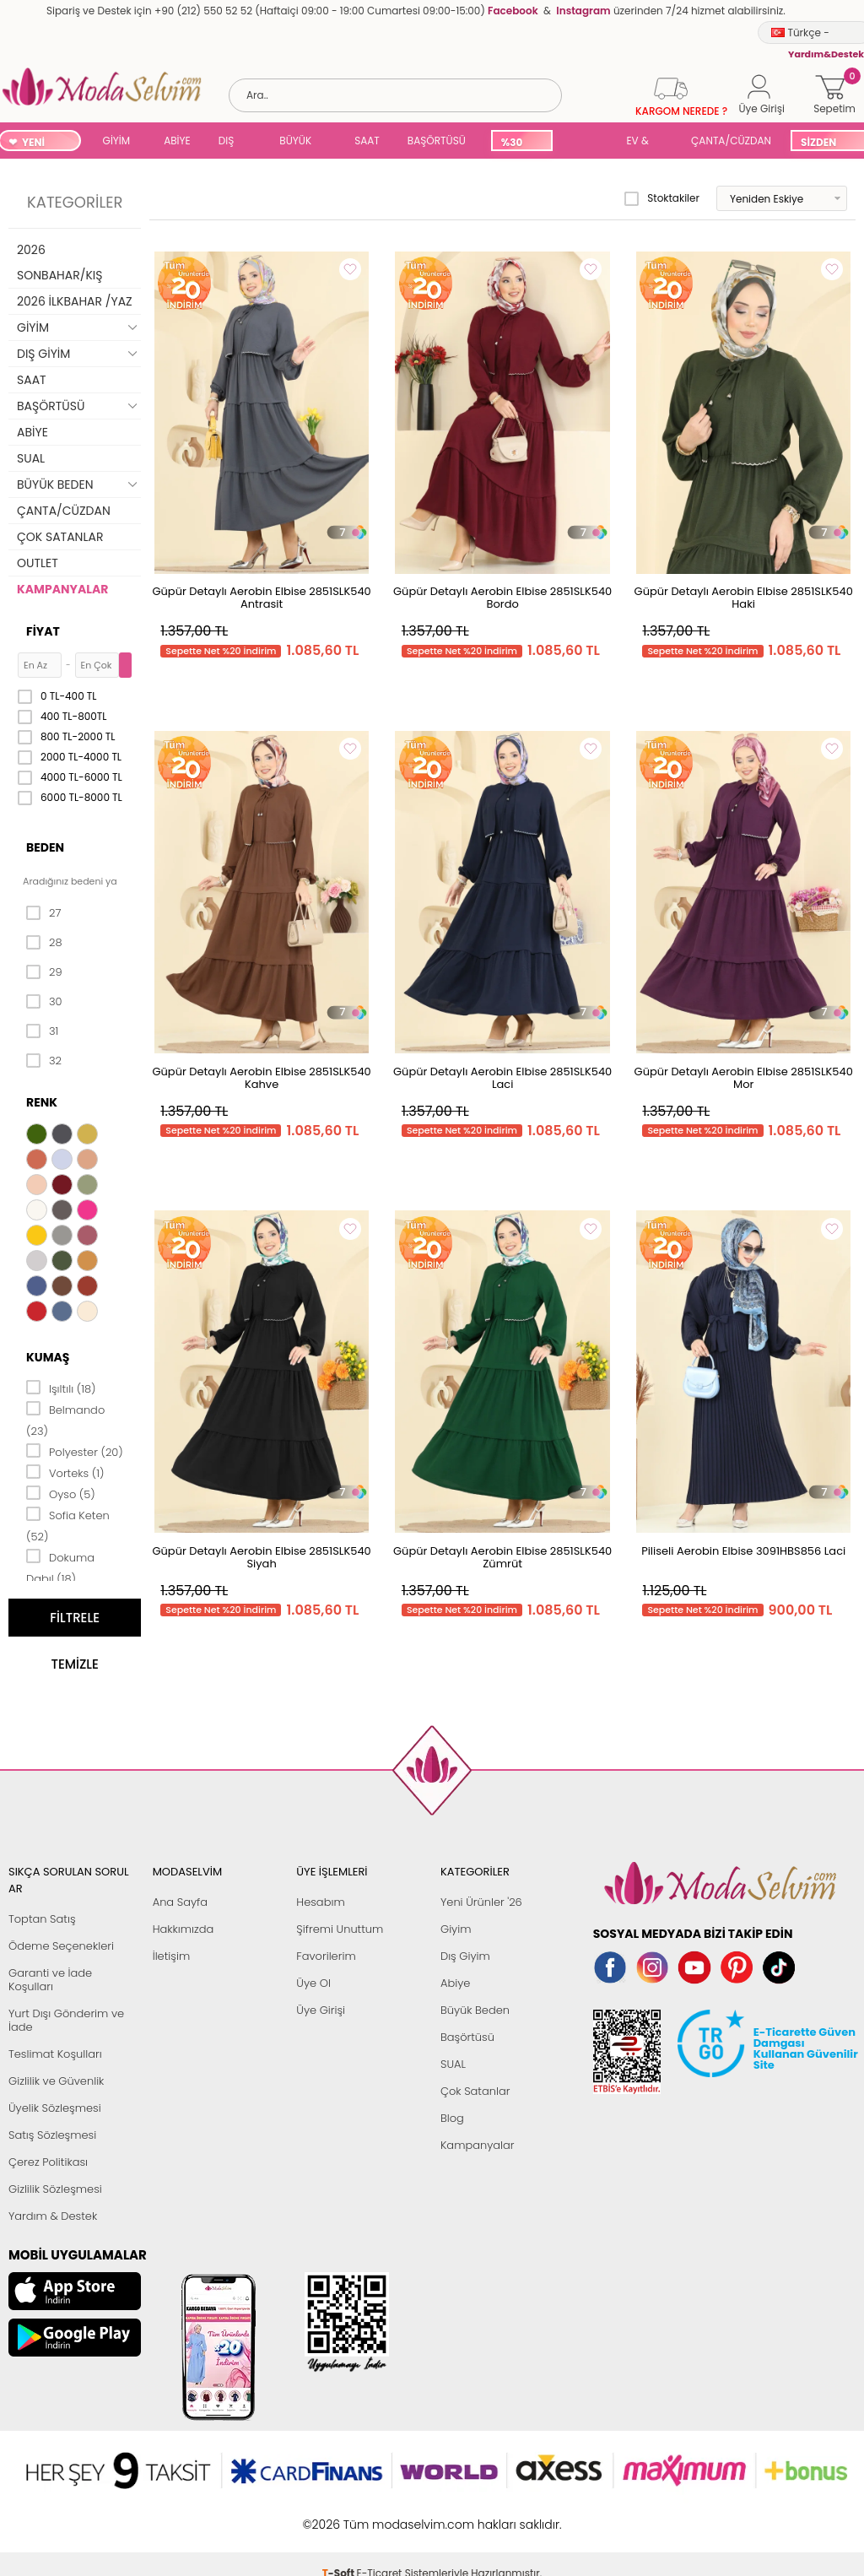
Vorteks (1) (65, 1472)
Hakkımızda (183, 1929)
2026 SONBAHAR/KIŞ (59, 262)
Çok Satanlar (475, 2091)
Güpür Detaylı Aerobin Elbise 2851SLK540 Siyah (261, 1557)
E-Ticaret (379, 2515)
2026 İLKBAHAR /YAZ (74, 301)
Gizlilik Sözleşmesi (55, 2189)
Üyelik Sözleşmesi (54, 2108)
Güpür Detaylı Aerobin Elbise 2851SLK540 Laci (502, 1077)
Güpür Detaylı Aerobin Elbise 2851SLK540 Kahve (261, 1077)
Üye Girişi (320, 2010)
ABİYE (177, 140)
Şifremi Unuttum (339, 1929)
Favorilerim (325, 1956)
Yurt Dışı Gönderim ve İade (66, 2020)
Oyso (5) (60, 1493)
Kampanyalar (477, 2145)
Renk (41, 1102)
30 (44, 1001)
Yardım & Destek (52, 2216)
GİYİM (117, 140)
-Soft (339, 2515)
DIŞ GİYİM (232, 142)
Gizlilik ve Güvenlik (56, 2081)
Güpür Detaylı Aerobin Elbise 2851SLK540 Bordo (502, 597)
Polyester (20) (74, 1451)
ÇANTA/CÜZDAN (731, 140)
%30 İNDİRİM (521, 143)
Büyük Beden (475, 2010)
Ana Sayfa (180, 1902)
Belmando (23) (65, 1419)
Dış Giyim (465, 1956)
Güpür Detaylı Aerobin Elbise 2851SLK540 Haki (743, 597)
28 (44, 942)
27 (43, 913)
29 (44, 972)
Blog (452, 2118)
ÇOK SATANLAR (60, 536)
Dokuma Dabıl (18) (60, 1567)
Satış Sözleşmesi (52, 2135)
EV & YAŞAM (643, 142)
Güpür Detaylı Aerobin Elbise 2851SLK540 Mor (743, 1077)
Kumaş (47, 1357)
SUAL (586, 142)
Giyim (456, 1929)
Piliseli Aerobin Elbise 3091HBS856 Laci (743, 1551)
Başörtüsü (467, 2037)
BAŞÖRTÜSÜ (437, 140)
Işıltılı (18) (61, 1387)
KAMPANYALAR (62, 589)
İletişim (172, 1956)
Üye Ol (313, 1983)
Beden (45, 847)
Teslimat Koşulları (55, 2054)
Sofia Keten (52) (68, 1525)
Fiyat (43, 631)
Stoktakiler (661, 198)
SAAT (367, 140)
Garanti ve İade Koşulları (50, 1979)
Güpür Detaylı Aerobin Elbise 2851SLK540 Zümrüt (502, 1557)
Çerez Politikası (48, 2162)
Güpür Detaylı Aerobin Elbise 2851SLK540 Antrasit (261, 597)
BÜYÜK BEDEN (295, 142)
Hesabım (320, 1902)
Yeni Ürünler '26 (481, 1902)
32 (44, 1061)
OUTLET (37, 563)
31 (42, 1031)
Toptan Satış (42, 1919)
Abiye (455, 1983)
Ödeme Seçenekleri (61, 1946)
